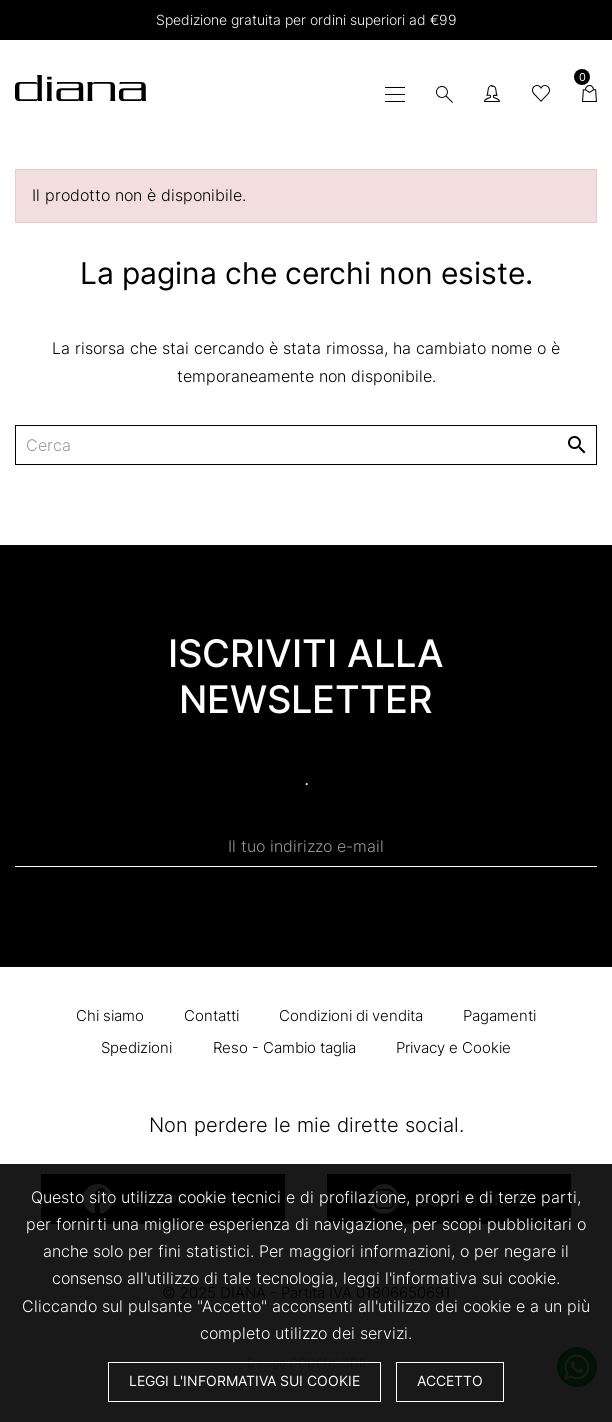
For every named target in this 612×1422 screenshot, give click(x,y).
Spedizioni (136, 1047)
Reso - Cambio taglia (284, 1047)
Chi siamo (110, 1015)
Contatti (211, 1015)
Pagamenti (499, 1015)
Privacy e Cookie (453, 1047)
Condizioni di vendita (351, 1015)
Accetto (450, 1380)
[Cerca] (306, 445)
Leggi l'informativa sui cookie (244, 1380)
